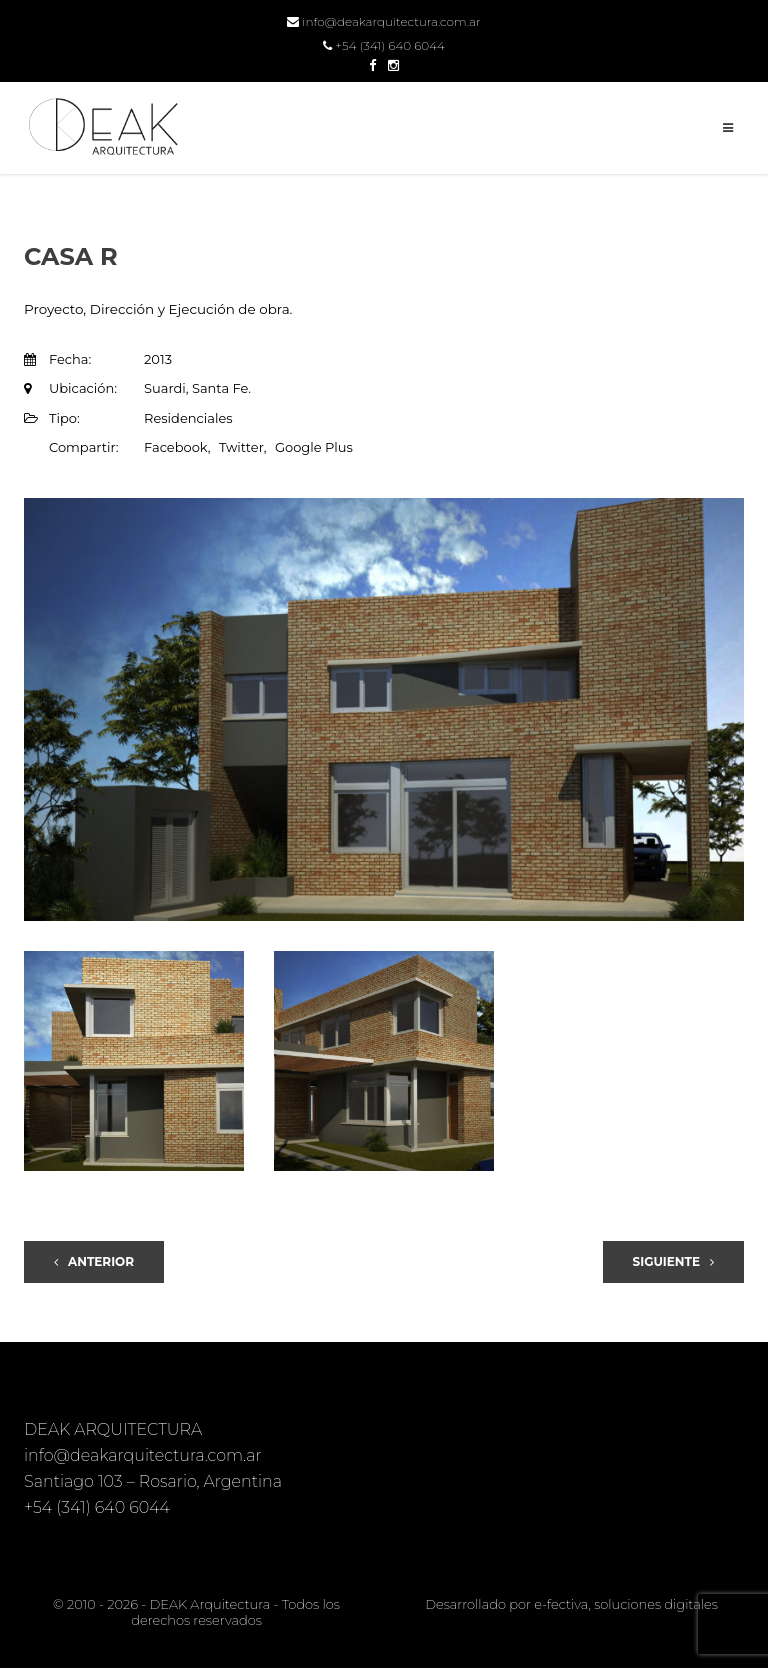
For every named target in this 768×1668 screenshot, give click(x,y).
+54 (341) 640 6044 (384, 45)
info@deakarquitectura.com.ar (383, 21)
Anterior (94, 1261)
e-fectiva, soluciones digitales (625, 1604)
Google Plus (314, 447)
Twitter (241, 447)
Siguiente (673, 1261)
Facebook (176, 447)
